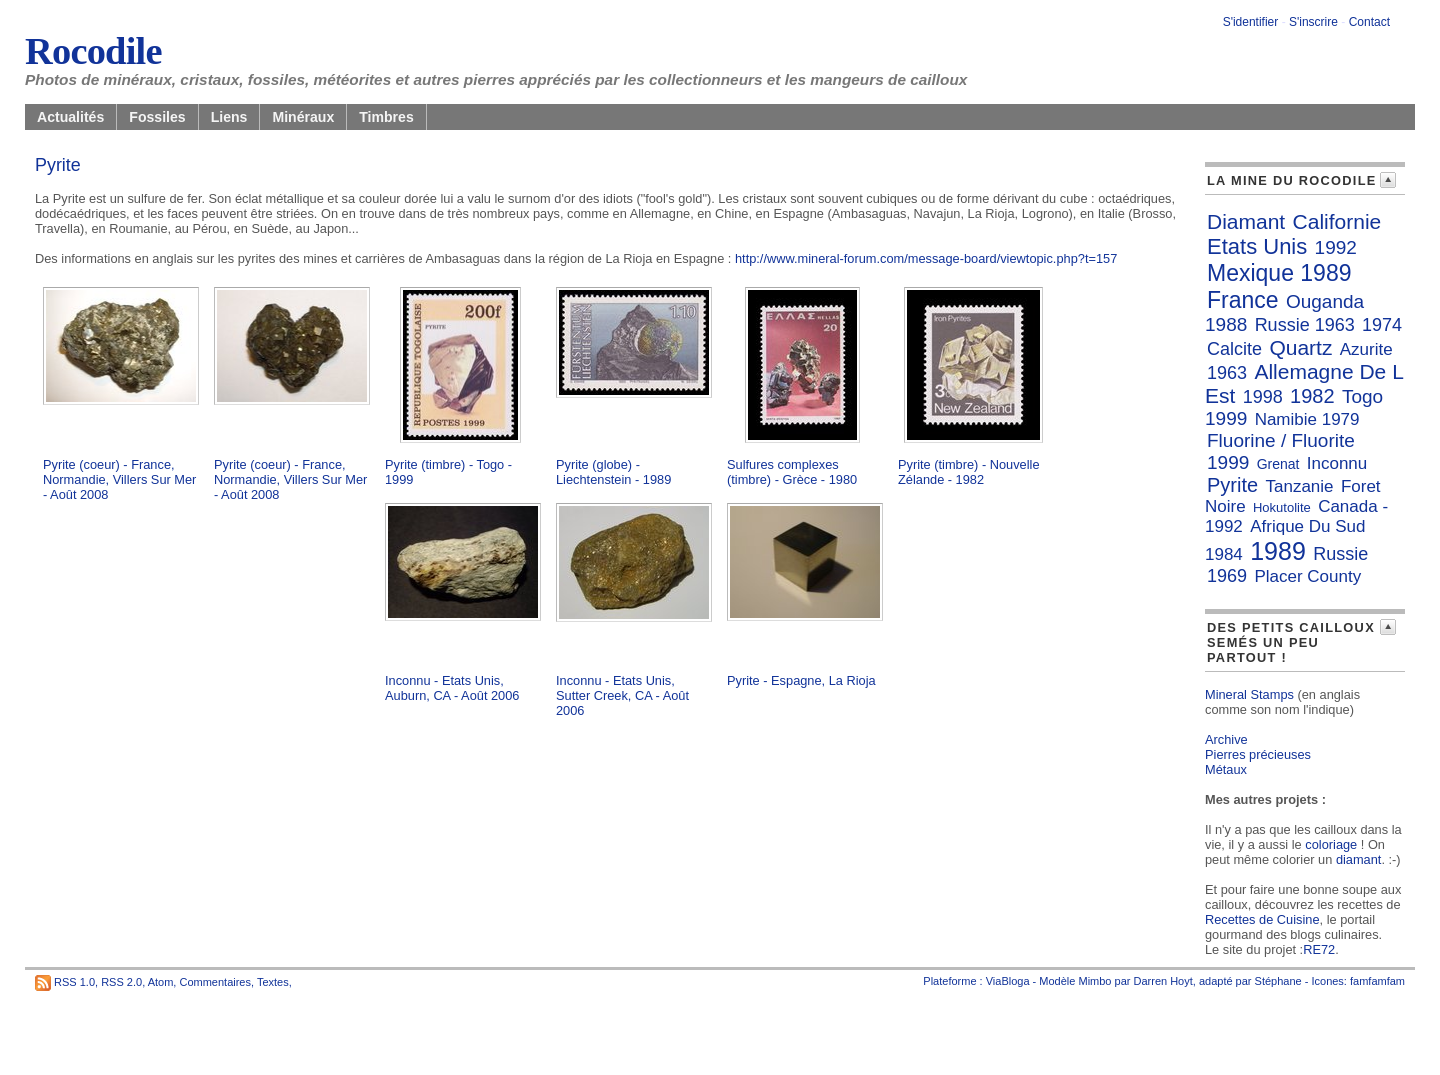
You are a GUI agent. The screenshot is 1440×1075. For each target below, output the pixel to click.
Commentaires (215, 982)
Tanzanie (1299, 486)
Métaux (1226, 769)
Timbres (386, 117)
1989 (1278, 551)
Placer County (1307, 576)
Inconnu (1337, 463)
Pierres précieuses (1258, 754)
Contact (1369, 22)
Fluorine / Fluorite (1281, 440)
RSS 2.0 (121, 982)
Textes (273, 982)
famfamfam (1377, 981)
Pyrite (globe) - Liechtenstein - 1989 (613, 472)
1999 (1228, 462)
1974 (1382, 325)
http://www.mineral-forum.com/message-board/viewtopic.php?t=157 (926, 258)
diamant (1359, 859)
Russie (1340, 554)
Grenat (1278, 464)
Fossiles (157, 117)
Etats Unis (1257, 246)
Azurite (1366, 349)
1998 (1263, 397)
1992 (1336, 247)
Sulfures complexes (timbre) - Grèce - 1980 (792, 472)
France (1243, 300)
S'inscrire (1313, 22)
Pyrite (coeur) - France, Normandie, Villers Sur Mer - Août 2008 (119, 479)
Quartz (1300, 347)
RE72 (1319, 949)
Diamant (1246, 221)
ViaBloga (1008, 981)
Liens (229, 117)
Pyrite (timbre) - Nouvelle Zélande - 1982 (969, 472)
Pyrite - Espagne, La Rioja (801, 680)
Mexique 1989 (1279, 273)
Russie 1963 (1305, 325)
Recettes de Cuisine (1262, 919)
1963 (1227, 373)
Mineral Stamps (1249, 694)
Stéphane (1278, 981)
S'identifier (1251, 22)
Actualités (70, 117)
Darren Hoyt (1163, 981)
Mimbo (1094, 981)
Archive (1226, 739)
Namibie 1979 (1307, 419)
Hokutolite (1282, 507)
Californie (1337, 221)
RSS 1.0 (74, 982)
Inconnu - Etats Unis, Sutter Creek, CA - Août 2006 (622, 695)
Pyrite (1232, 485)
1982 (1312, 396)
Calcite (1234, 349)
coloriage (1331, 844)
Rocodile (93, 51)
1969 (1227, 576)
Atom (161, 982)
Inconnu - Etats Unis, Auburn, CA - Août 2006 (452, 688)
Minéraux (303, 117)
